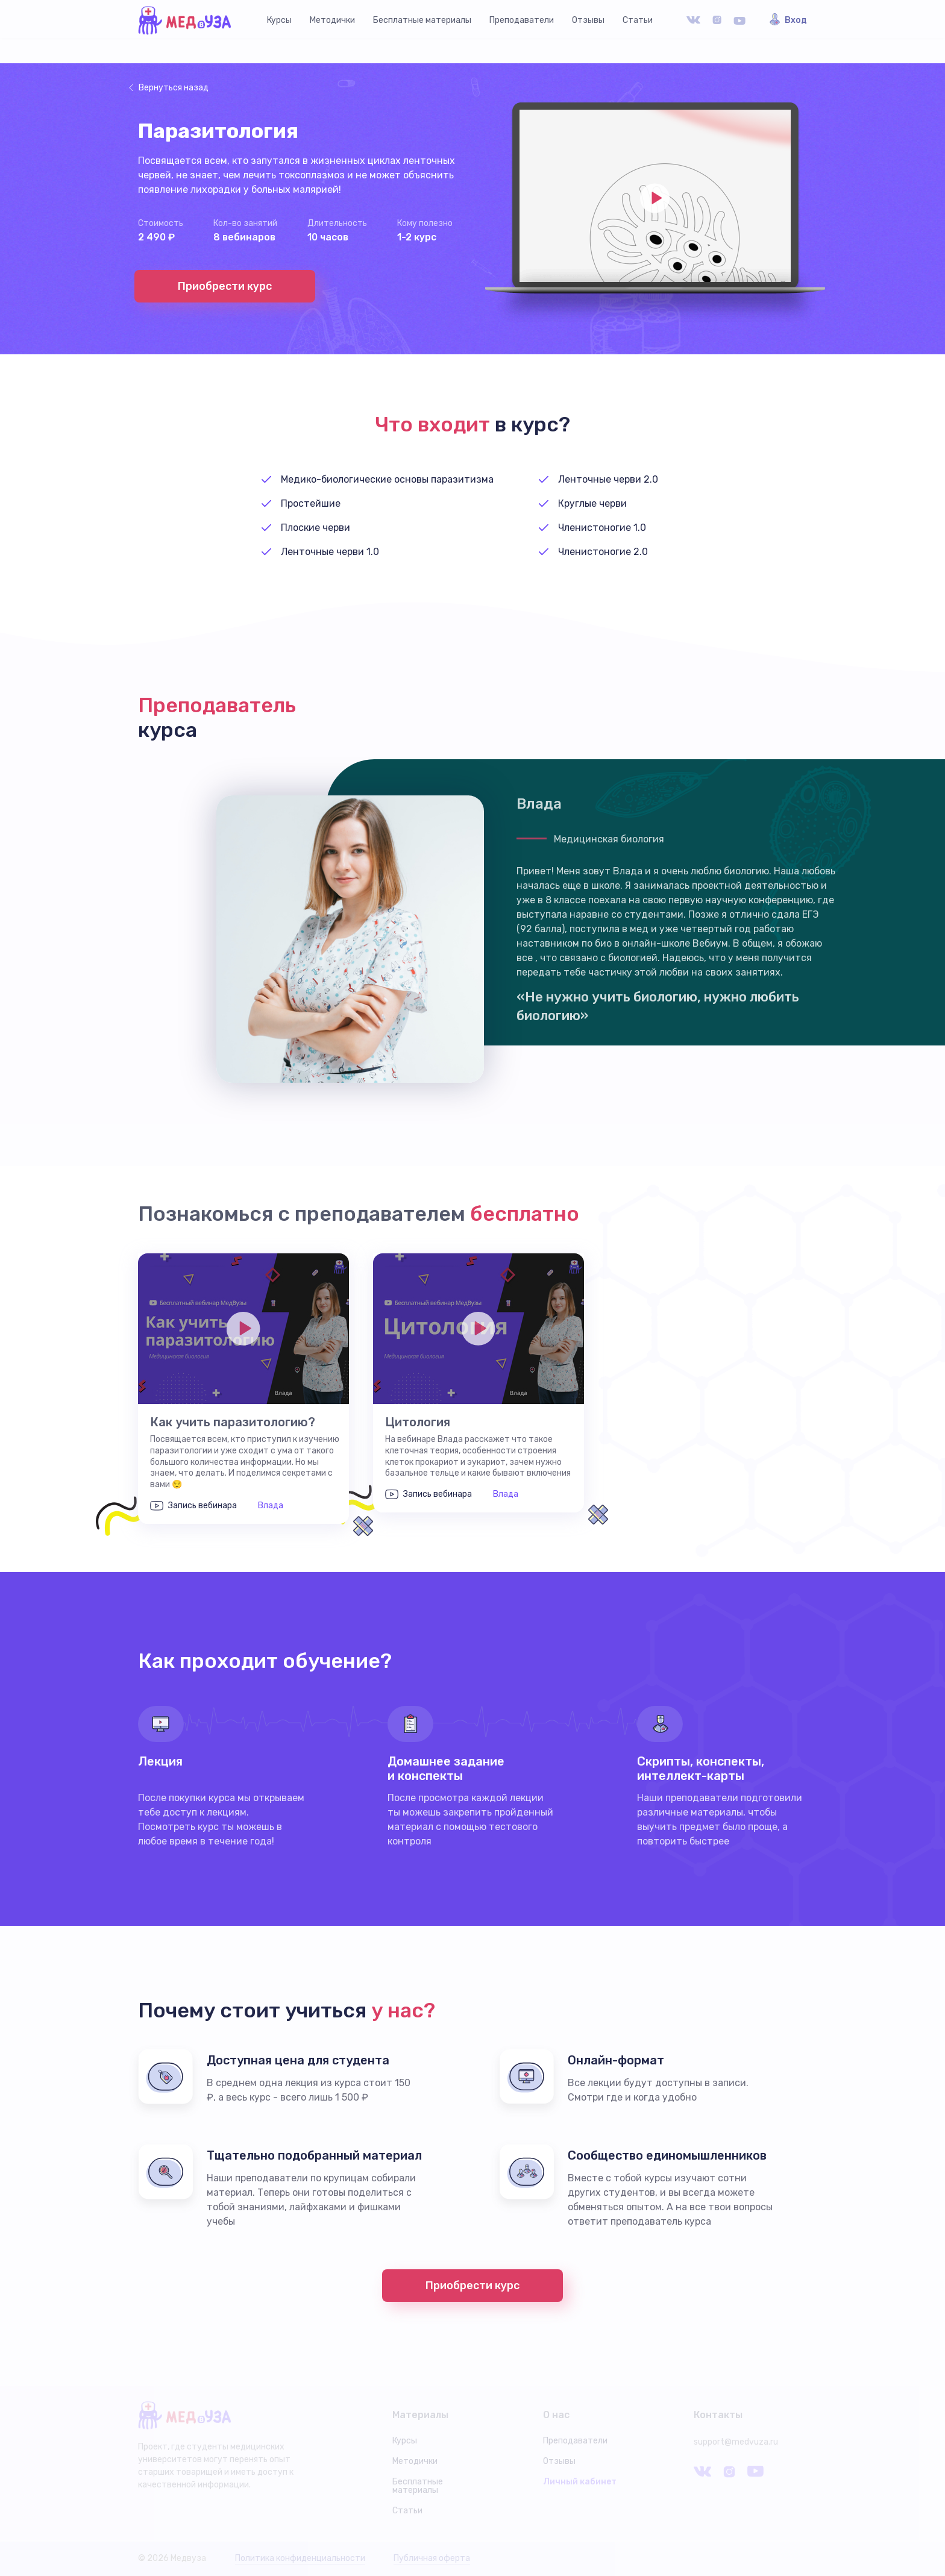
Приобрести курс (225, 286)
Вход (796, 20)
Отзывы (588, 20)
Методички (332, 20)
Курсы (279, 20)
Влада (270, 1505)
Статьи (638, 20)
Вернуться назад (174, 88)
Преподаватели (521, 20)
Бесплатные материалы (422, 20)
